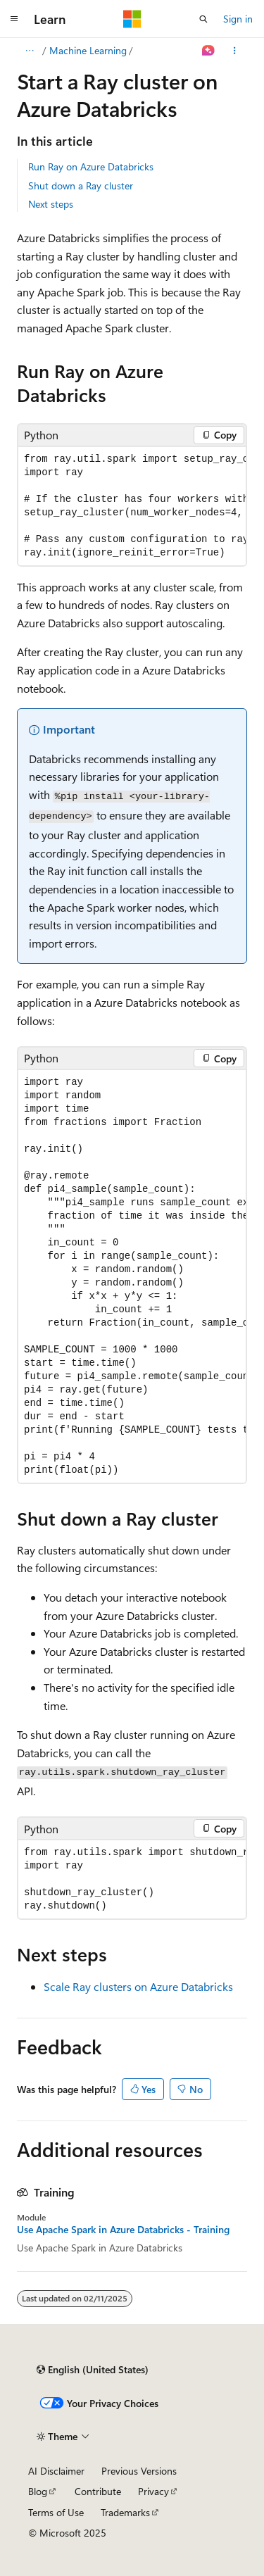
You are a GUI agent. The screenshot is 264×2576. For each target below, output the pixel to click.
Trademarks (125, 2512)
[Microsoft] (132, 19)
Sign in (238, 18)
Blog (37, 2491)
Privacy (153, 2491)
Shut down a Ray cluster (80, 185)
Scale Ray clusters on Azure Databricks (138, 1986)
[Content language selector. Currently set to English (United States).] (92, 2369)
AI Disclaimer (56, 2470)
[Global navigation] (14, 19)
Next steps (50, 204)
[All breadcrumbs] (29, 50)
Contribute (98, 2491)
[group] (132, 506)
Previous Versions (139, 2470)
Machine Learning (88, 50)
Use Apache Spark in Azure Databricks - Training (123, 2229)
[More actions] (234, 50)
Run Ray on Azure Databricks (90, 166)
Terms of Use (56, 2512)
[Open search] (203, 19)
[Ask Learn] (208, 50)
